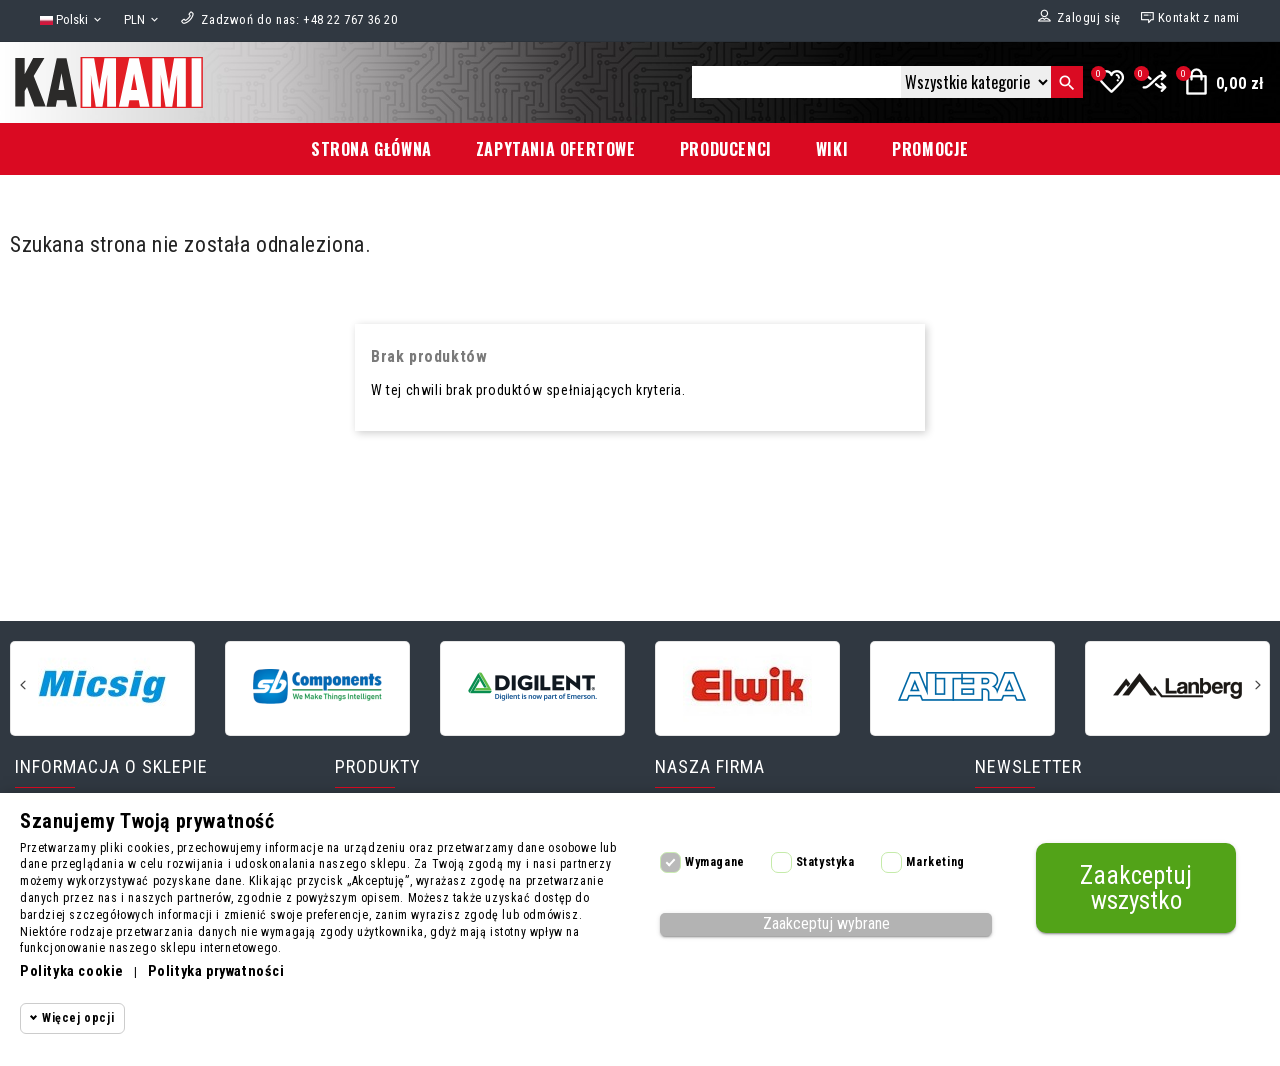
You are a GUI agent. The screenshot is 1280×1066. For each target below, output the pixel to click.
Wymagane (715, 862)
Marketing (935, 862)
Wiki (832, 149)
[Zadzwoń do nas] (299, 19)
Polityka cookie (72, 971)
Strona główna (371, 149)
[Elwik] (747, 687)
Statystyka (825, 862)
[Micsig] (102, 687)
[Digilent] (532, 687)
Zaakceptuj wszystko (1136, 888)
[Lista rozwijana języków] (72, 20)
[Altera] (962, 687)
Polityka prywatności (216, 971)
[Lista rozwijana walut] (142, 20)
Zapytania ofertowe (556, 149)
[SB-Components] (317, 687)
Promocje (930, 149)
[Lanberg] (1177, 687)
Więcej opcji (78, 1018)
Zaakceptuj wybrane (826, 923)
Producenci (726, 149)
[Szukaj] (796, 82)
